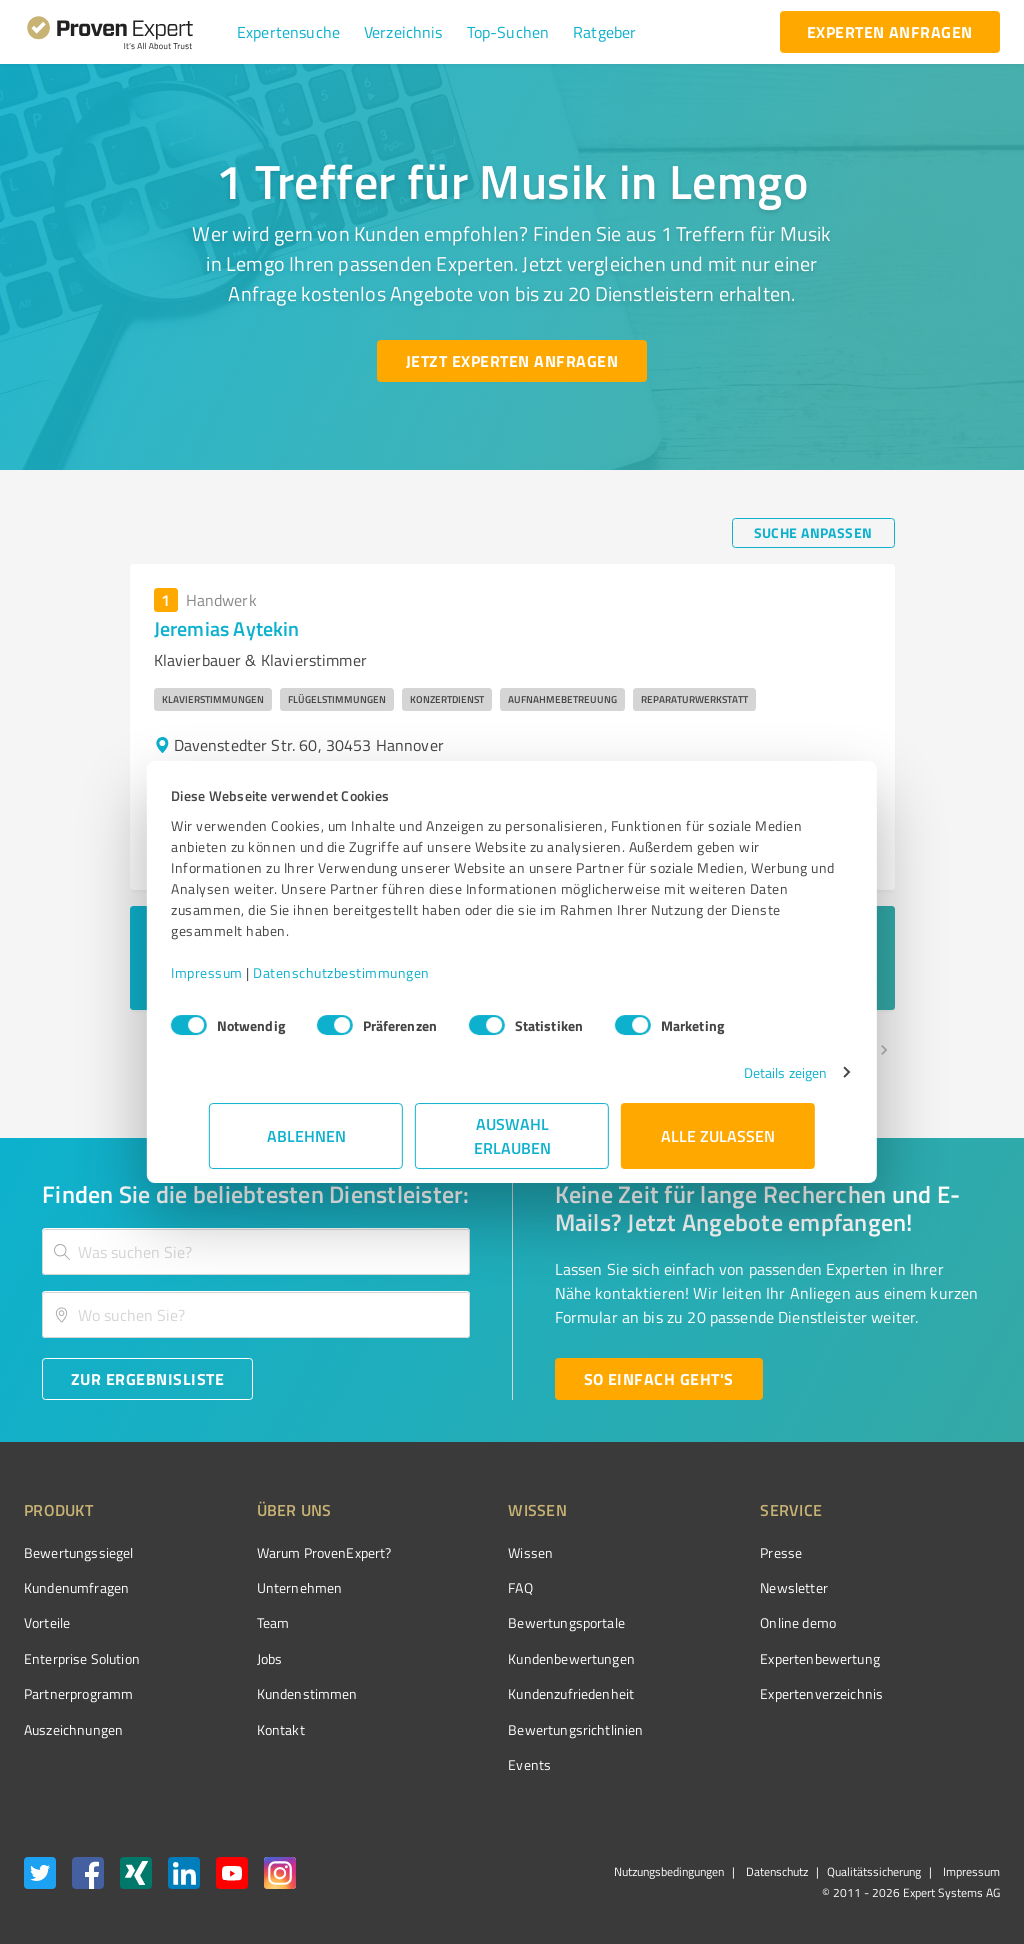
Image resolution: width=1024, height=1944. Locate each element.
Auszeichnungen (73, 1729)
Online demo (686, 1622)
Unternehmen (262, 1587)
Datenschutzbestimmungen (379, 972)
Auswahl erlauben (512, 1135)
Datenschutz (775, 1871)
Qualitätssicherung (874, 1871)
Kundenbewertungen (496, 1658)
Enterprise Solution (82, 1658)
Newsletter (682, 1587)
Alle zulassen (718, 1135)
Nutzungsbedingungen (669, 1871)
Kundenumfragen (76, 1587)
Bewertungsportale (491, 1622)
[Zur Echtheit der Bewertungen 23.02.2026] (925, 1729)
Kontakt (243, 1729)
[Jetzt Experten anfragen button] (512, 361)
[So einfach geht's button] (659, 1379)
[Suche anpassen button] (813, 533)
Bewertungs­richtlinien (500, 1729)
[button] (288, 32)
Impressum (245, 972)
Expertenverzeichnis (709, 1693)
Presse (669, 1552)
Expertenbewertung (708, 1658)
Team (235, 1622)
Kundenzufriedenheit (496, 1693)
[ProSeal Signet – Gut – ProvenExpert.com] (925, 1590)
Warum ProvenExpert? (286, 1552)
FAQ (445, 1587)
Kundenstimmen (269, 1693)
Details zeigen (747, 1072)
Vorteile (47, 1622)
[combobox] (256, 1251)
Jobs (232, 1658)
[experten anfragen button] (890, 32)
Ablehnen (306, 1135)
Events (454, 1764)
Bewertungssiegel (78, 1552)
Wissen (455, 1552)
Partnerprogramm (78, 1693)
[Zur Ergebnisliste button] (147, 1379)
